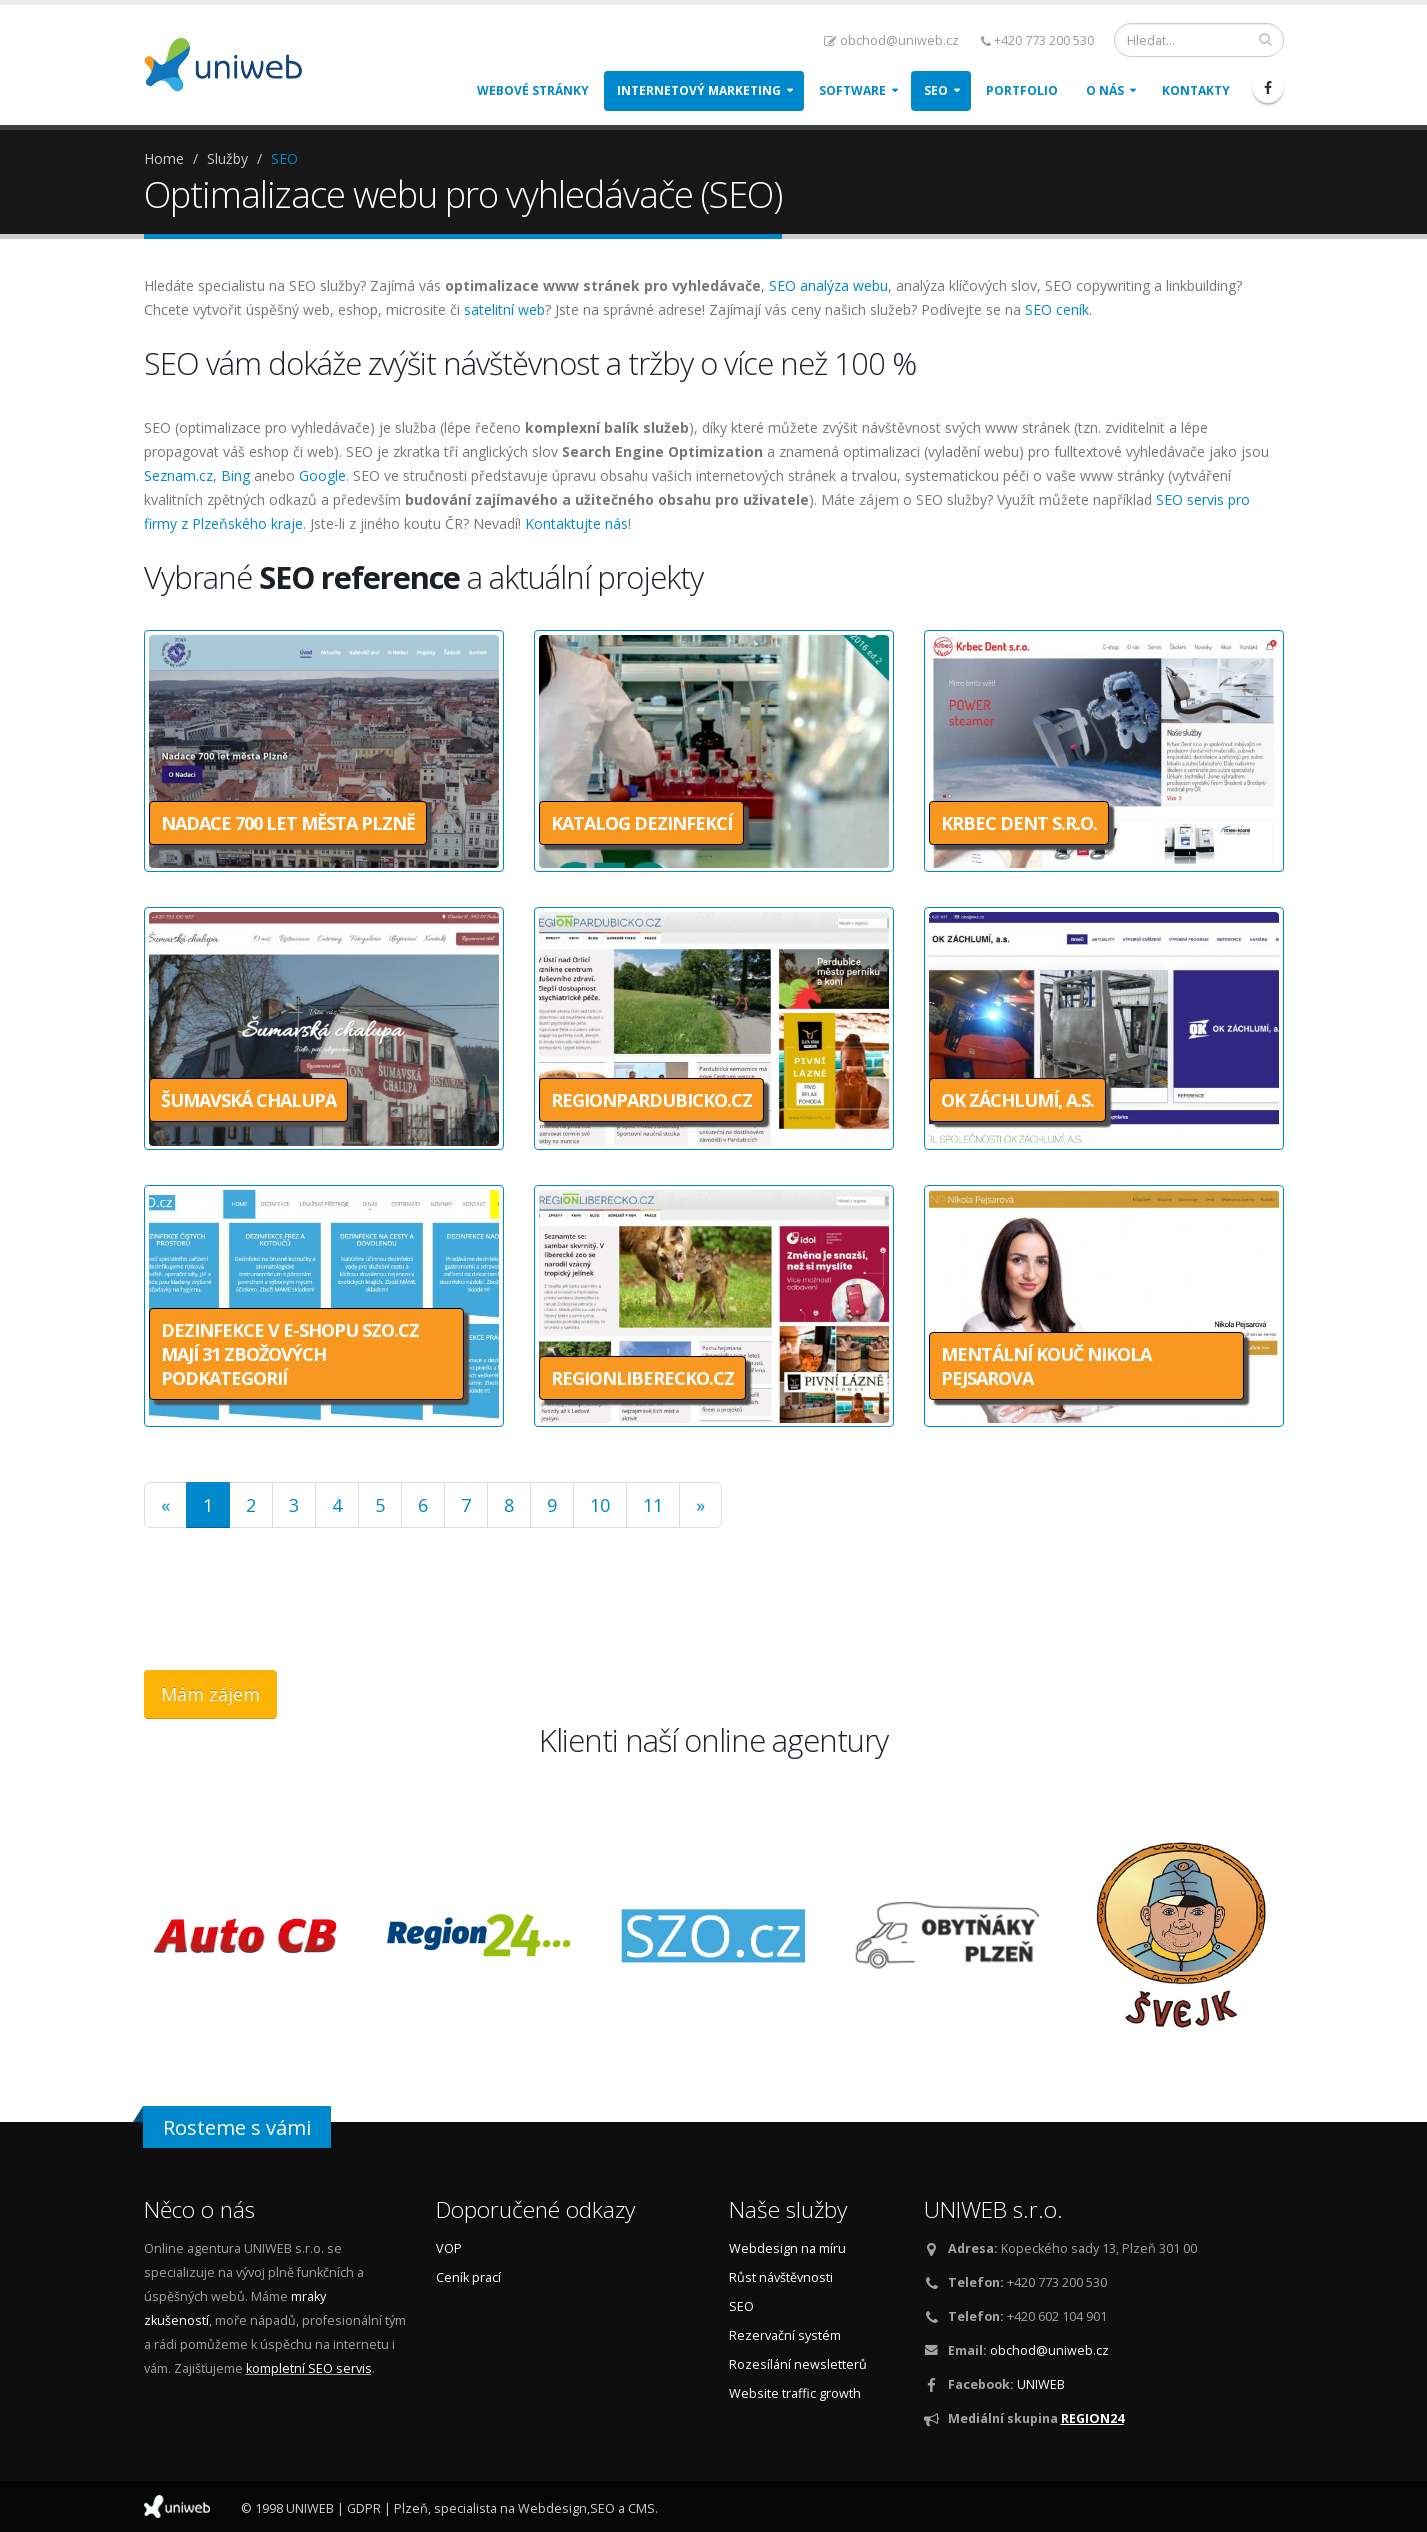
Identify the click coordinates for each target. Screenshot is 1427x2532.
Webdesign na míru (787, 2248)
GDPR (364, 2508)
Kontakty (1196, 90)
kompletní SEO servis (309, 2368)
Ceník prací (468, 2277)
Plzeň (411, 2508)
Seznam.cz (178, 475)
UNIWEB (1041, 2384)
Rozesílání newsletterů (798, 2364)
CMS (641, 2508)
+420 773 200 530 (1037, 40)
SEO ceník (1057, 309)
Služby (227, 158)
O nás (1105, 90)
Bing (235, 475)
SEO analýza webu (828, 285)
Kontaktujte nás (576, 523)
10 (600, 1505)
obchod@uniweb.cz (891, 40)
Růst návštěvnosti (781, 2277)
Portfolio (1022, 90)
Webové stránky (533, 90)
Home (164, 158)
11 (653, 1505)
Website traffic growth (795, 2393)
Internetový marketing (699, 90)
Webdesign (552, 2508)
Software (852, 90)
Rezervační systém (785, 2335)
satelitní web (504, 309)
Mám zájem (210, 1694)
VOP (449, 2248)
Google (322, 475)
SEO (936, 90)
